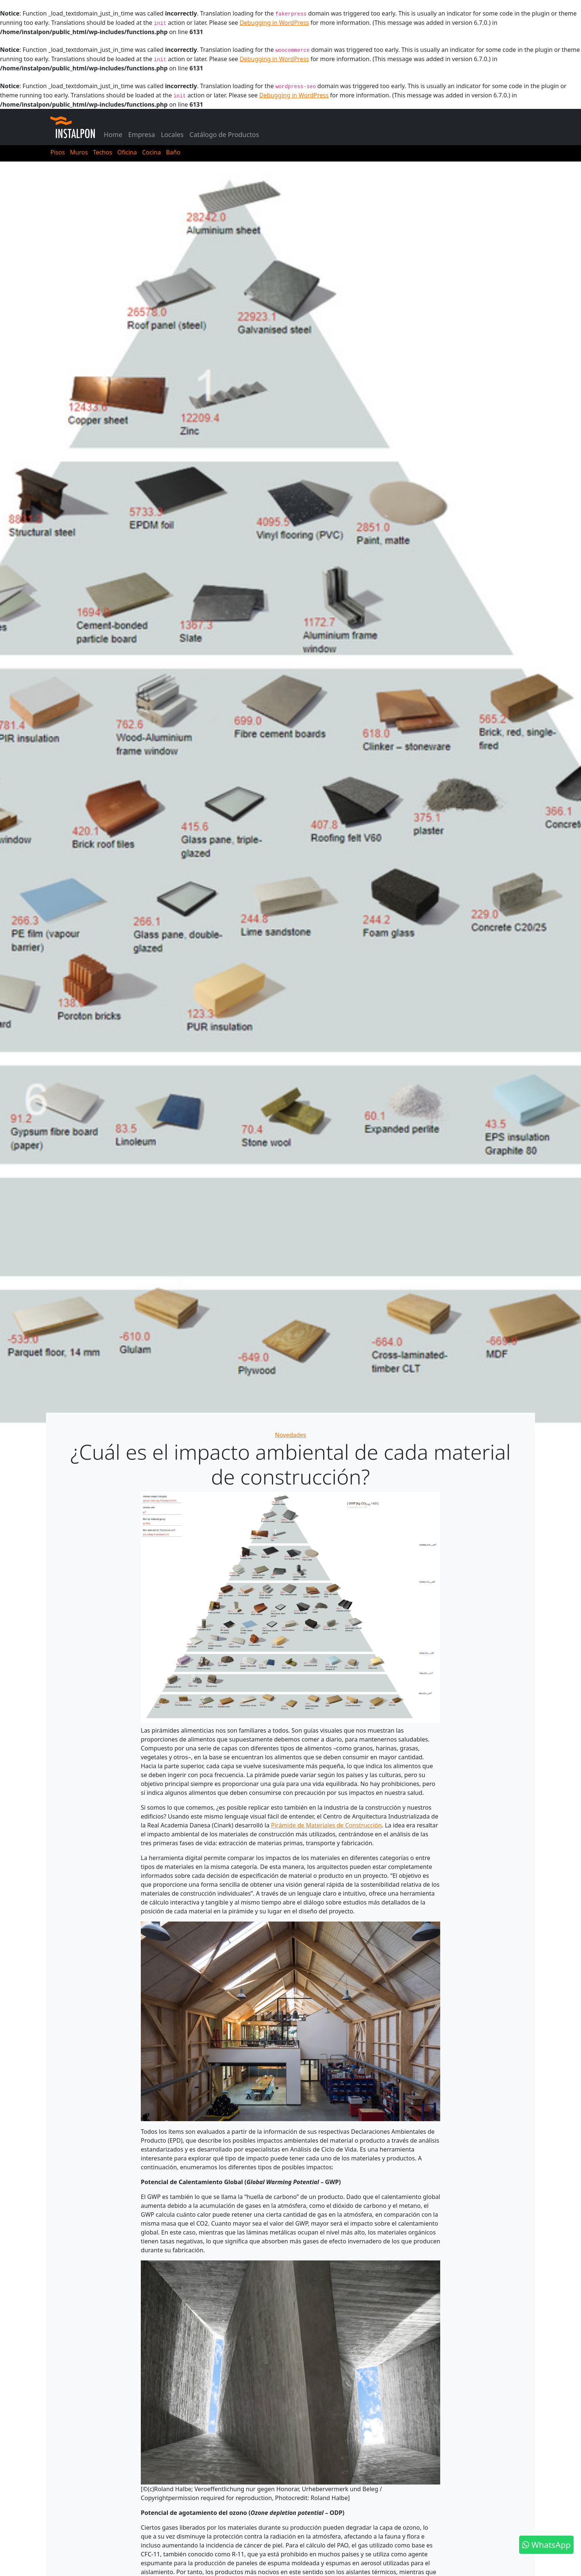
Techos (102, 152)
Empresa (141, 134)
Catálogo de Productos (224, 134)
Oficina (127, 152)
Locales (172, 134)
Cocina (151, 152)
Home (113, 134)
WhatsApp (546, 2544)
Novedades (290, 1435)
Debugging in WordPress (274, 23)
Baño (173, 152)
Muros (79, 152)
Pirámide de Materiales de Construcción (326, 1825)
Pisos (57, 152)
